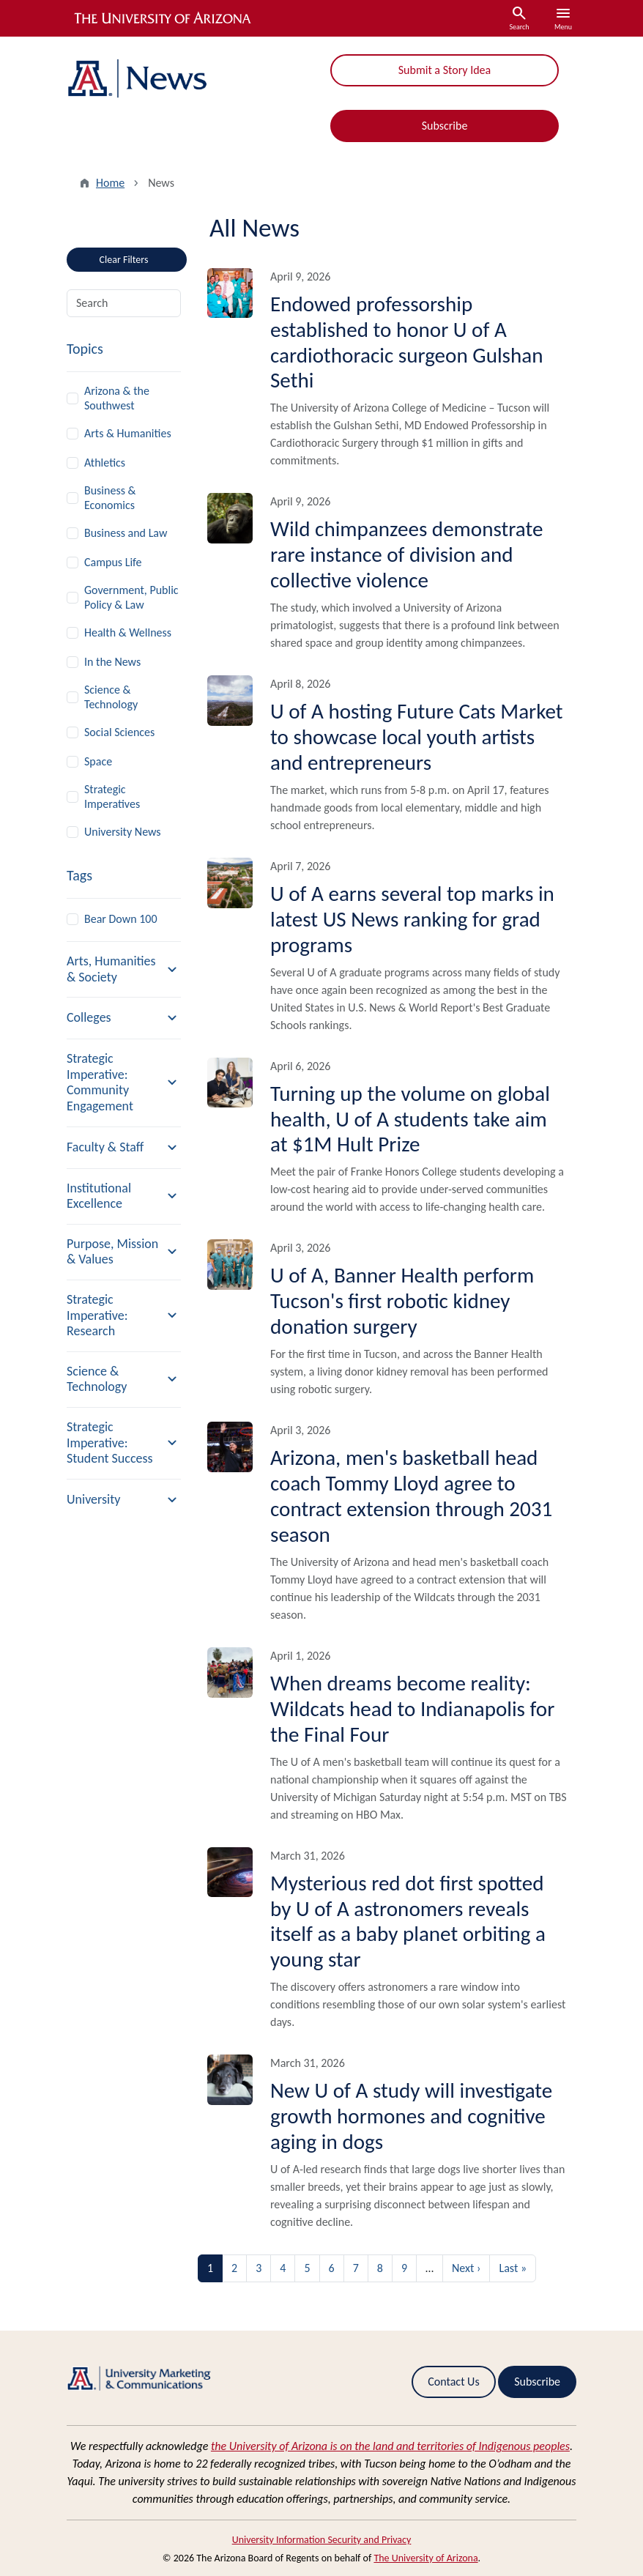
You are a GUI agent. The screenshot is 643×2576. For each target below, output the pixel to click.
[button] (124, 969)
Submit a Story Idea (444, 70)
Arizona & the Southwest (116, 398)
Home (110, 183)
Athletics (104, 462)
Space (98, 761)
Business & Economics (109, 497)
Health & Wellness (127, 632)
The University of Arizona (425, 2558)
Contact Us (453, 2381)
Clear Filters (143, 257)
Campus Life (113, 562)
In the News (112, 662)
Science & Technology (111, 697)
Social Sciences (119, 732)
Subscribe (445, 126)
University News (122, 832)
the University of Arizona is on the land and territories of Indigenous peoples (390, 2446)
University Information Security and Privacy (322, 2540)
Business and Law (125, 533)
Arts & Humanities (127, 433)
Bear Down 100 (120, 919)
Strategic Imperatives (112, 796)
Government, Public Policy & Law (131, 597)
